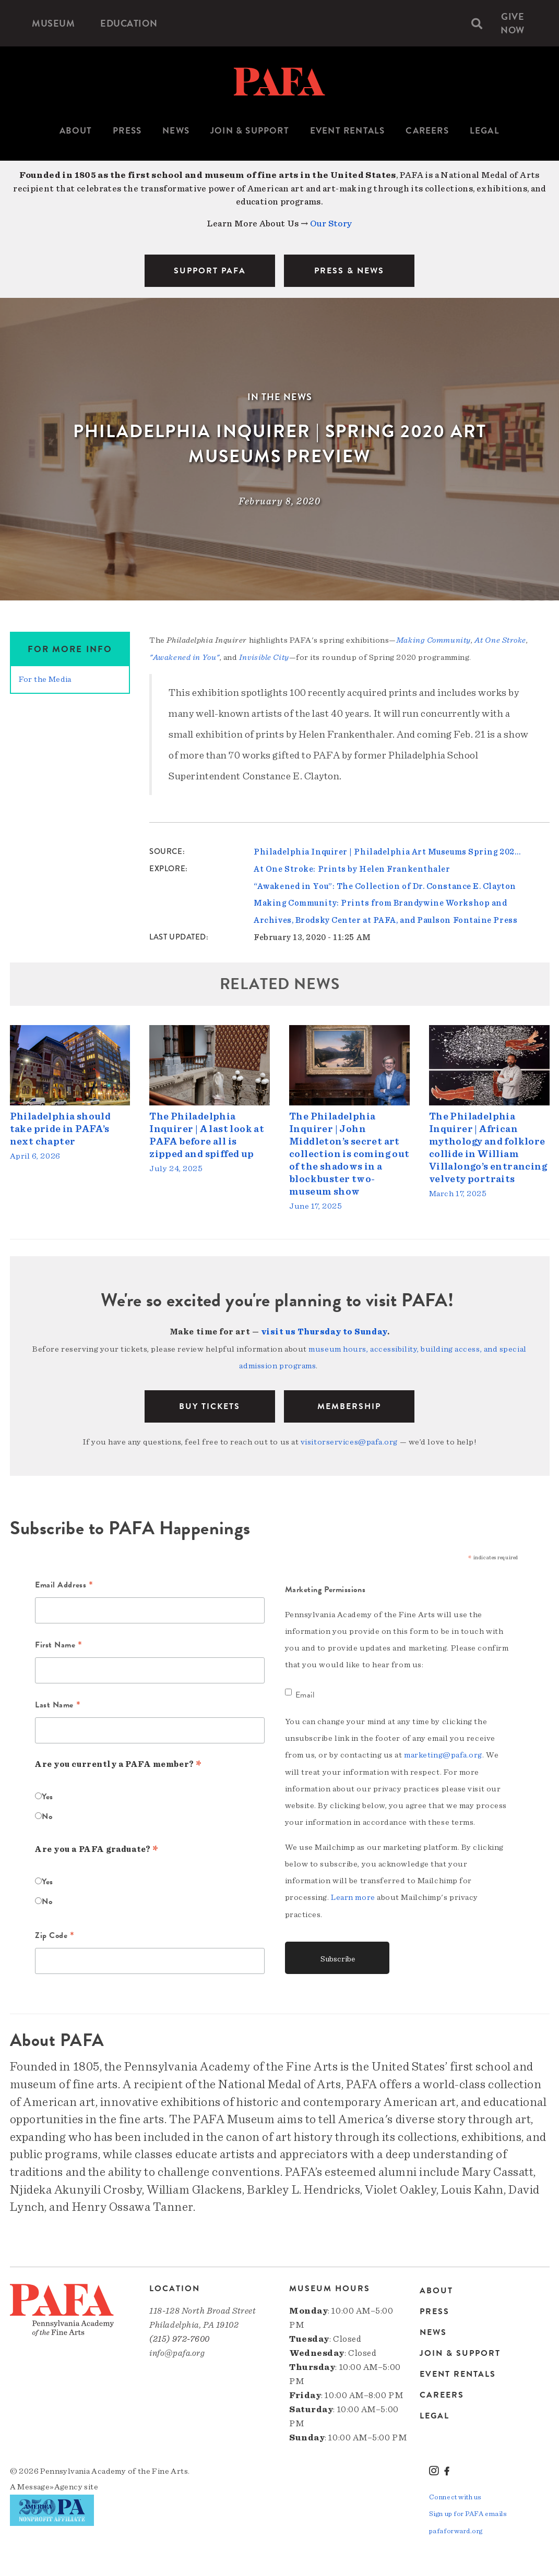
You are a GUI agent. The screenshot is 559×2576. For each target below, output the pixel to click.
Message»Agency (49, 2482)
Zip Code (55, 1932)
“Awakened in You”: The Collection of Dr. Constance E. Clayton (385, 885)
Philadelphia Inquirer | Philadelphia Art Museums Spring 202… (387, 851)
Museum (53, 23)
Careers (427, 130)
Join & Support (249, 130)
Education (129, 23)
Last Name (57, 1701)
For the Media (45, 679)
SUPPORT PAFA (210, 270)
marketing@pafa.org (443, 1751)
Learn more (353, 1893)
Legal (484, 130)
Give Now (514, 23)
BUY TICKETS (209, 1403)
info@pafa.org (177, 2348)
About (76, 130)
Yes (47, 1792)
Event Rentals (347, 130)
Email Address (64, 1582)
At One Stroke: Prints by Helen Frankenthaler (352, 868)
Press (127, 130)
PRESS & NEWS (349, 270)
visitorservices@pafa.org (349, 1438)
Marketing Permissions (325, 1586)
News (175, 130)
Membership (349, 1403)
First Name (58, 1642)
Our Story (331, 223)
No (47, 1812)
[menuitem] (53, 23)
